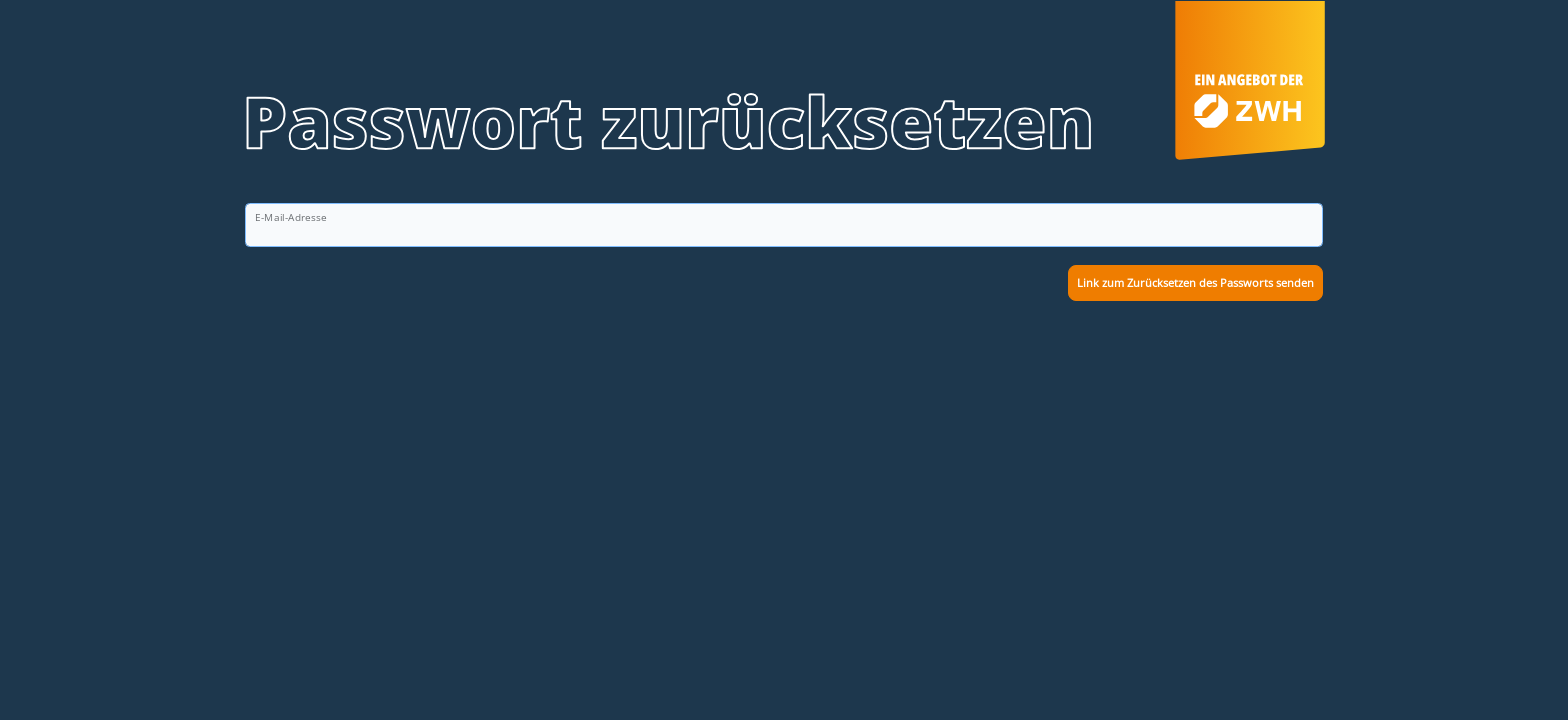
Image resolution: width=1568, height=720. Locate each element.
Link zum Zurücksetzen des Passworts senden (1195, 282)
